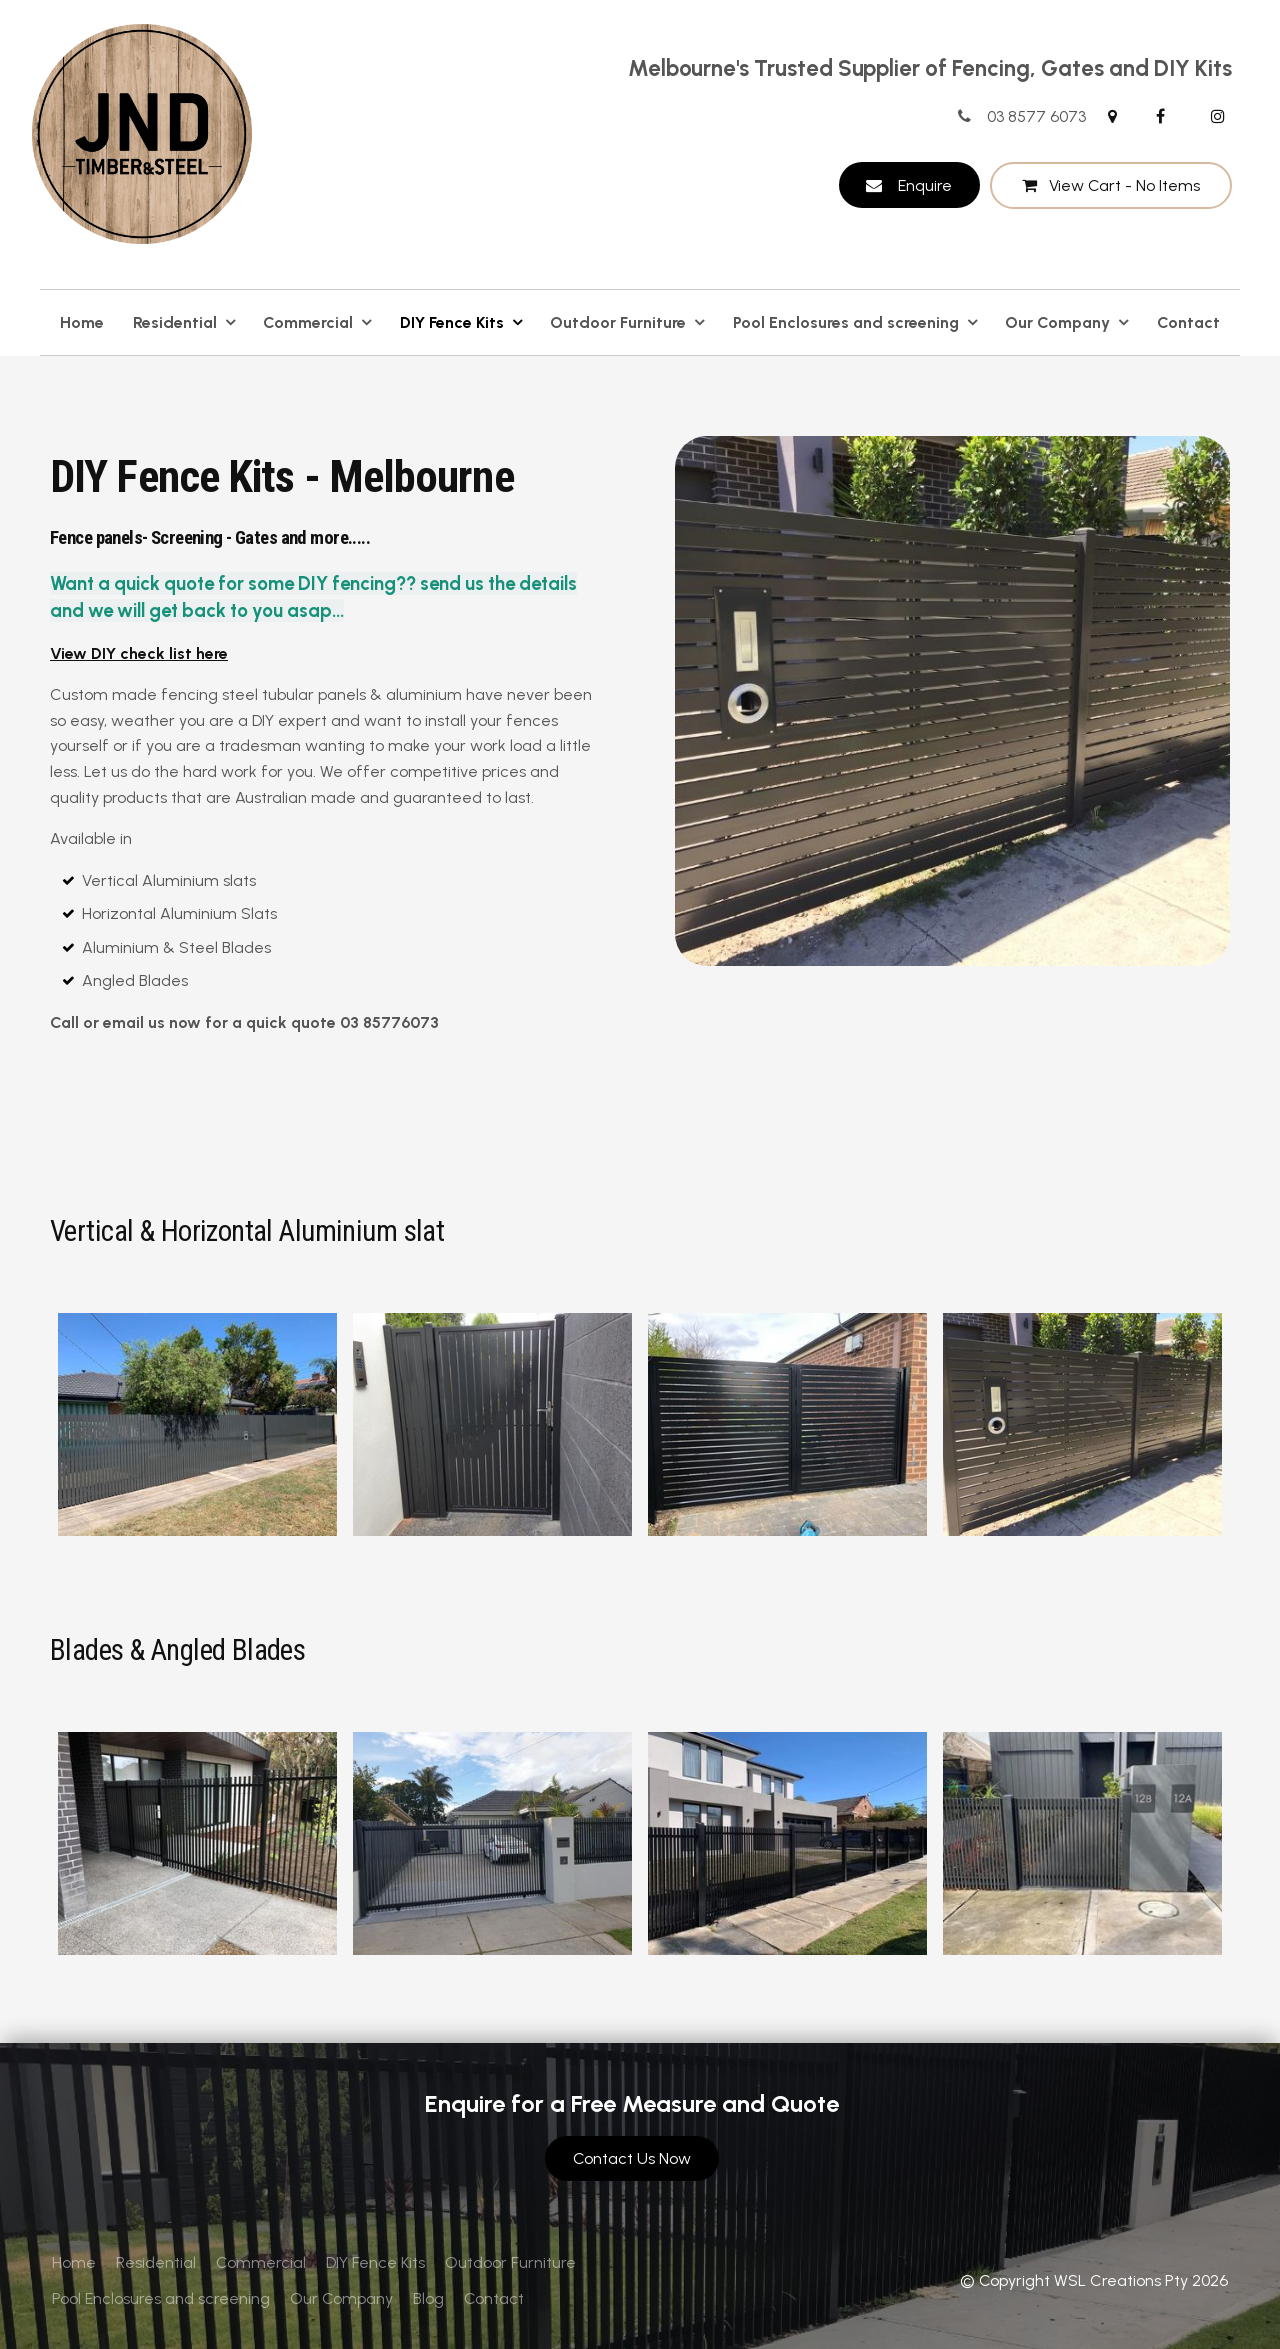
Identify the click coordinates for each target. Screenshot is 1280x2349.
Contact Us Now (632, 2158)
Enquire (925, 185)
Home (82, 322)
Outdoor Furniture (618, 322)
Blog (428, 2298)
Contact (1188, 322)
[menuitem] (74, 2263)
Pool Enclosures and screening (846, 322)
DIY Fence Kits (452, 322)
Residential (175, 322)
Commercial (308, 322)
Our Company (1057, 322)
